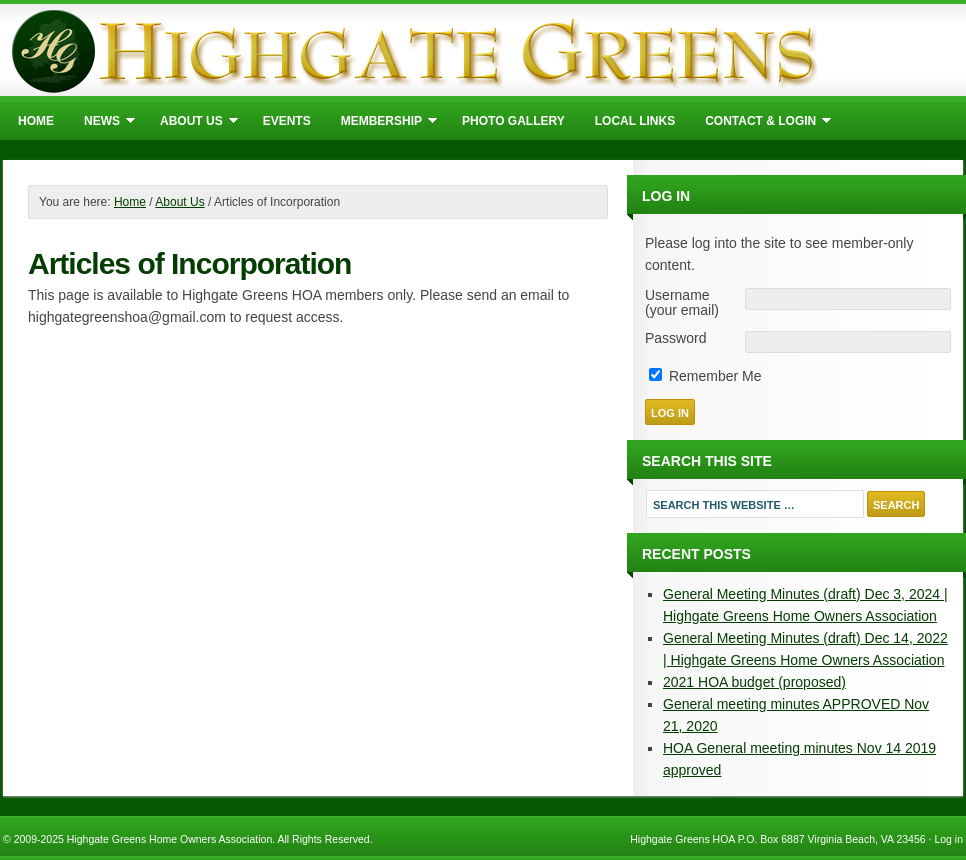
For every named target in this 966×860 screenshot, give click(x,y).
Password (675, 338)
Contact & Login (760, 124)
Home (36, 121)
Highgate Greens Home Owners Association (483, 50)
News (102, 124)
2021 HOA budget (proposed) (754, 682)
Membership (381, 124)
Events (287, 121)
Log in (948, 839)
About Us (191, 124)
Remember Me (705, 376)
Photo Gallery (513, 121)
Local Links (635, 121)
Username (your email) (682, 303)
